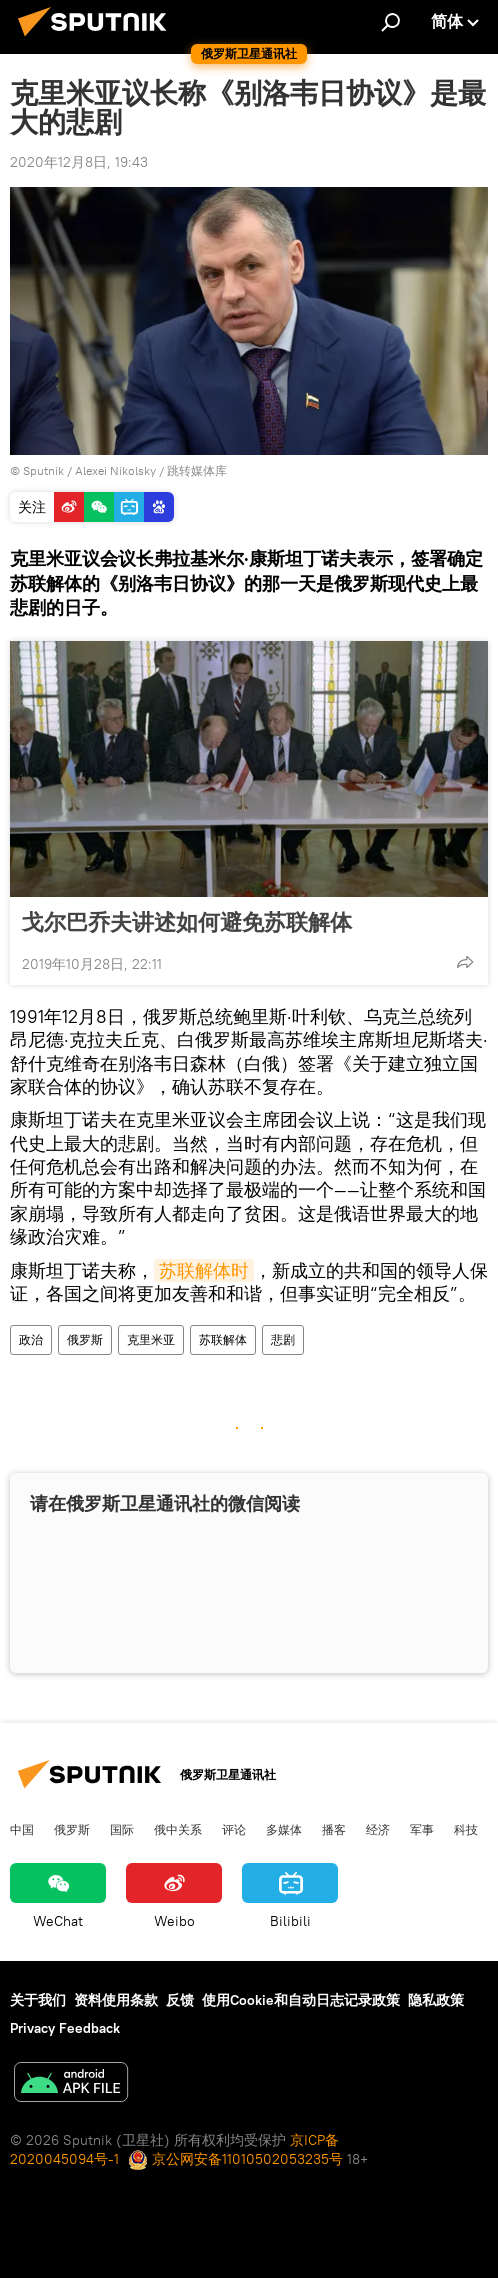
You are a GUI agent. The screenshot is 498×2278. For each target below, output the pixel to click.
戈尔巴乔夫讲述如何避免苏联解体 (187, 922)
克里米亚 (151, 1339)
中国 (22, 1829)
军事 (422, 1829)
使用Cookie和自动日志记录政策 (301, 2000)
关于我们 (38, 2000)
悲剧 (283, 1339)
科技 (466, 1829)
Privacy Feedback (65, 2028)
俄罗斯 (85, 1339)
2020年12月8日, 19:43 (79, 162)
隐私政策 (436, 2000)
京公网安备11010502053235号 (235, 2159)
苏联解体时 (204, 1270)
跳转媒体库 (197, 470)
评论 (234, 1829)
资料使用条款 (116, 2000)
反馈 (180, 2000)
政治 (31, 1339)
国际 (122, 1829)
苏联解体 (223, 1339)
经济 (378, 1829)
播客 (334, 1829)
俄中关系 (178, 1829)
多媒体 (284, 1829)
